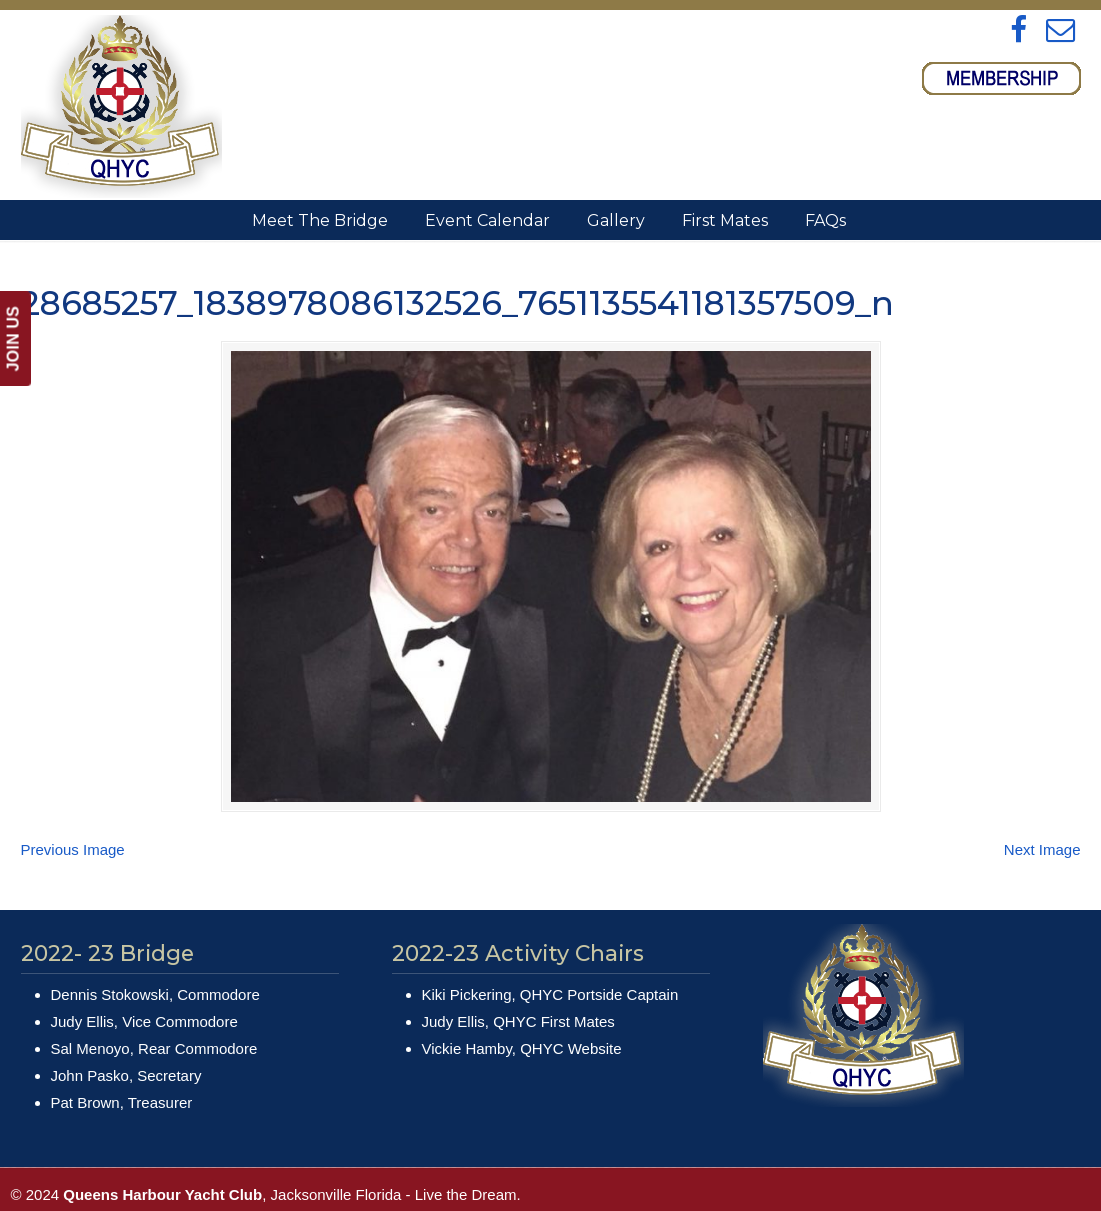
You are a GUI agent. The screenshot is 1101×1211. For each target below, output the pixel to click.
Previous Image (73, 849)
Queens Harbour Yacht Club (121, 106)
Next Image (1042, 849)
